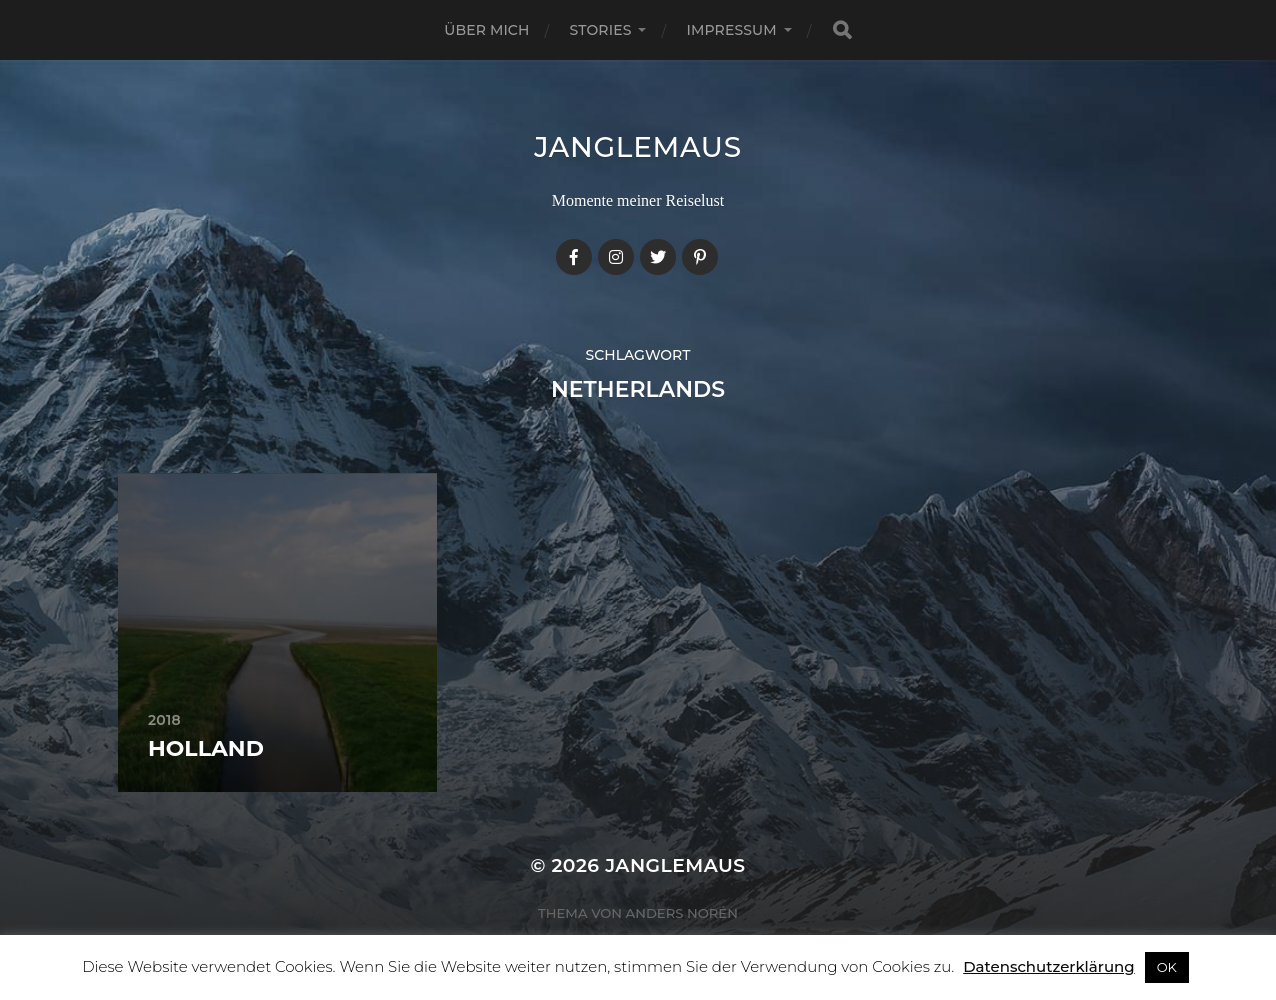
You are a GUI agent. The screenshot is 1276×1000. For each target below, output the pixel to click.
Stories (601, 30)
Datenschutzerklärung (1048, 966)
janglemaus (638, 147)
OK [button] (1167, 967)
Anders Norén (682, 913)
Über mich (486, 30)
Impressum (731, 30)
